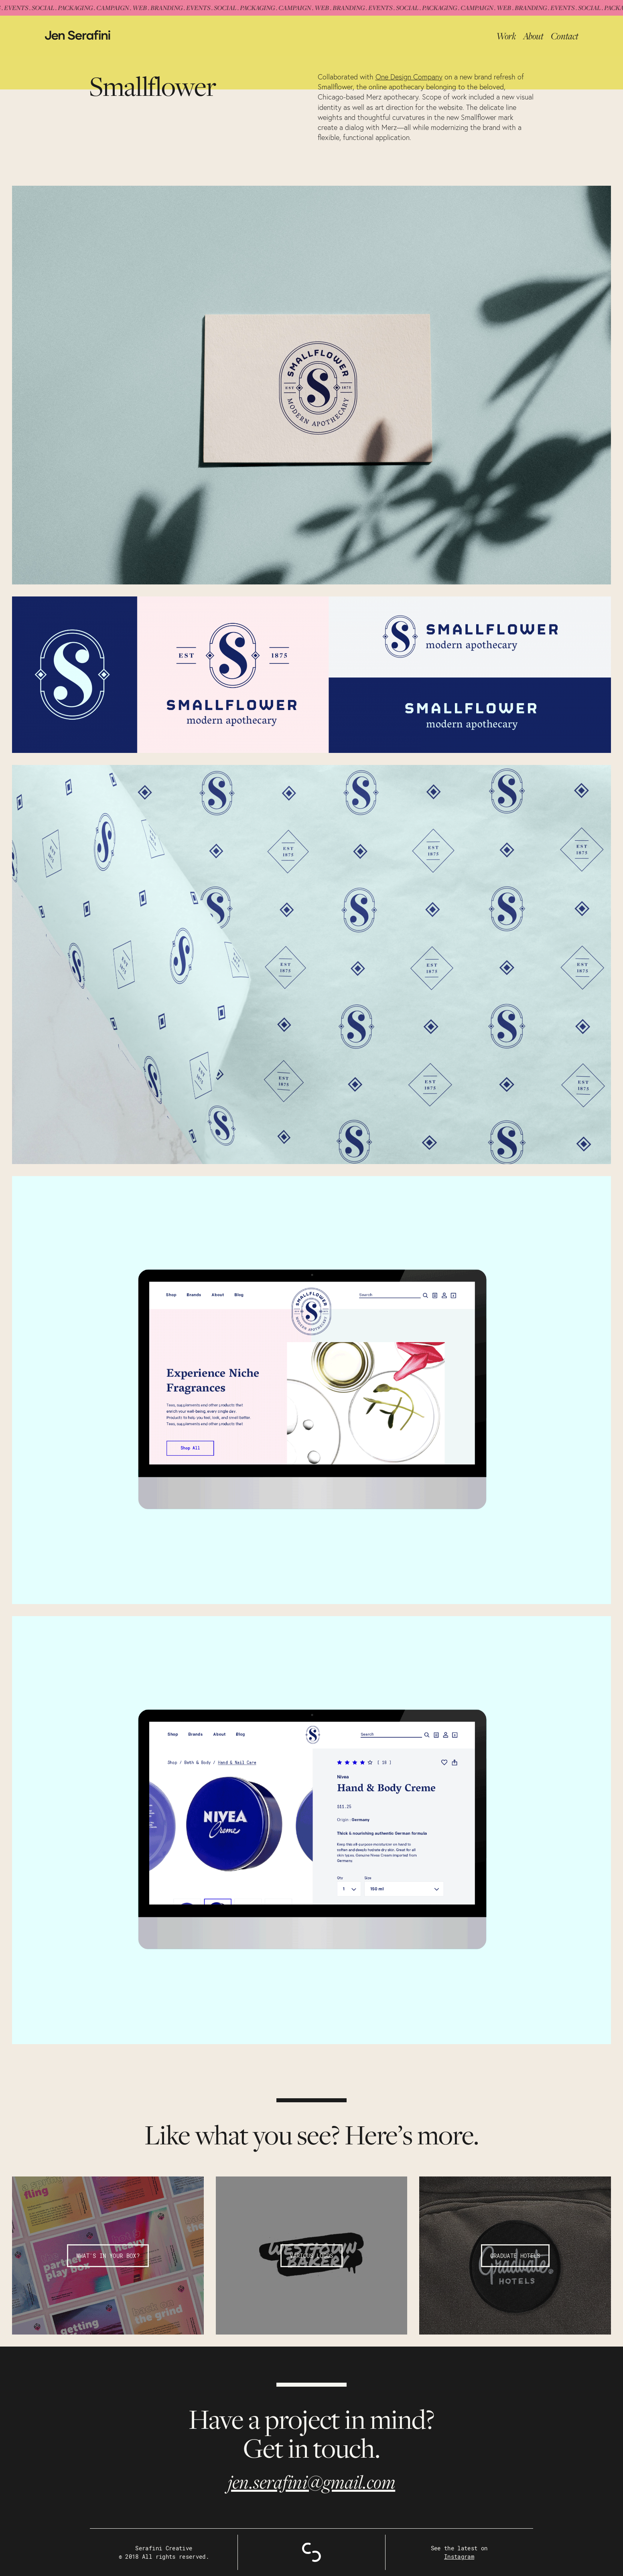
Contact (564, 36)
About (533, 36)
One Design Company (408, 76)
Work (506, 36)
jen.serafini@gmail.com (312, 2482)
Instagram (459, 2556)
